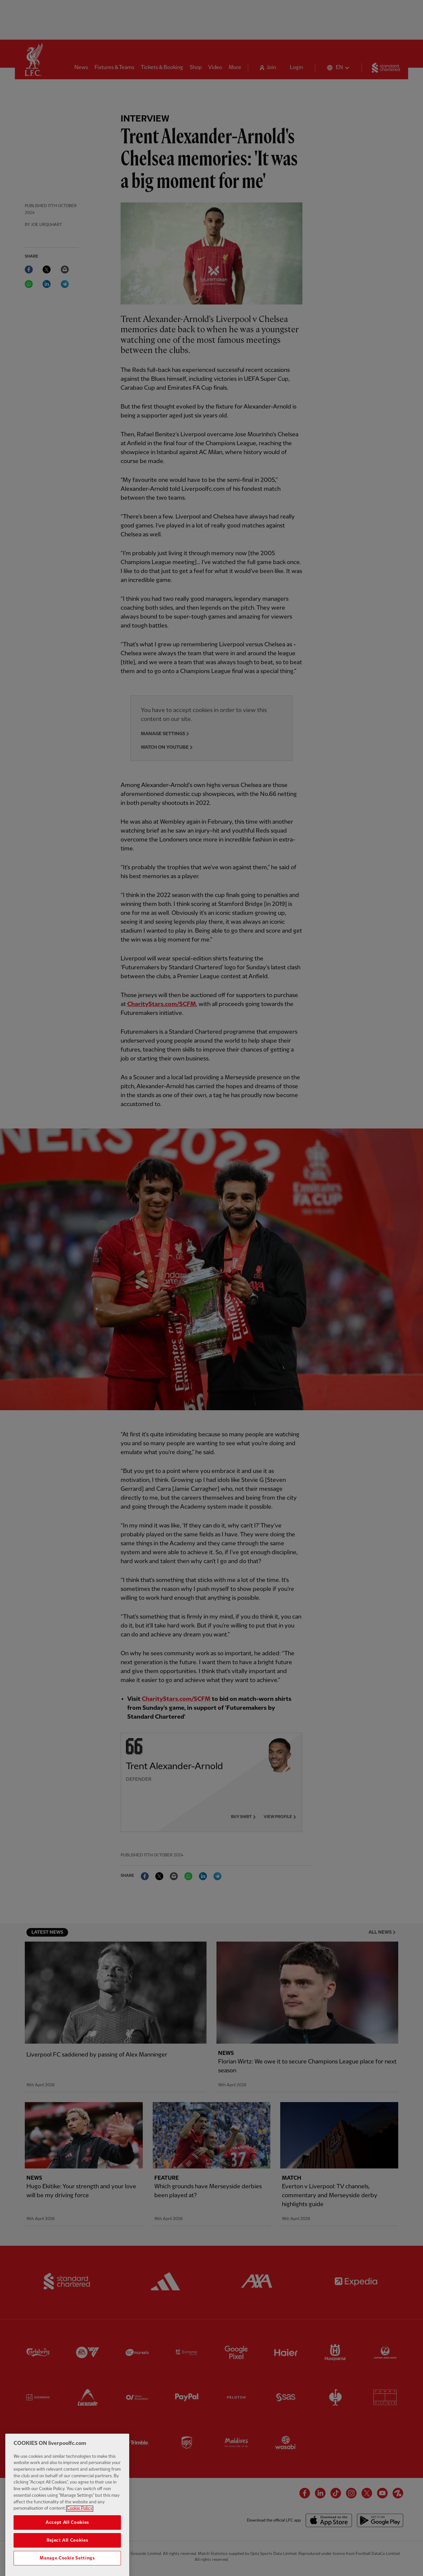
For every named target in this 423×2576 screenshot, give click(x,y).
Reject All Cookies (67, 2555)
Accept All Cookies (67, 2537)
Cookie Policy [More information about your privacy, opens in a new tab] (80, 2523)
